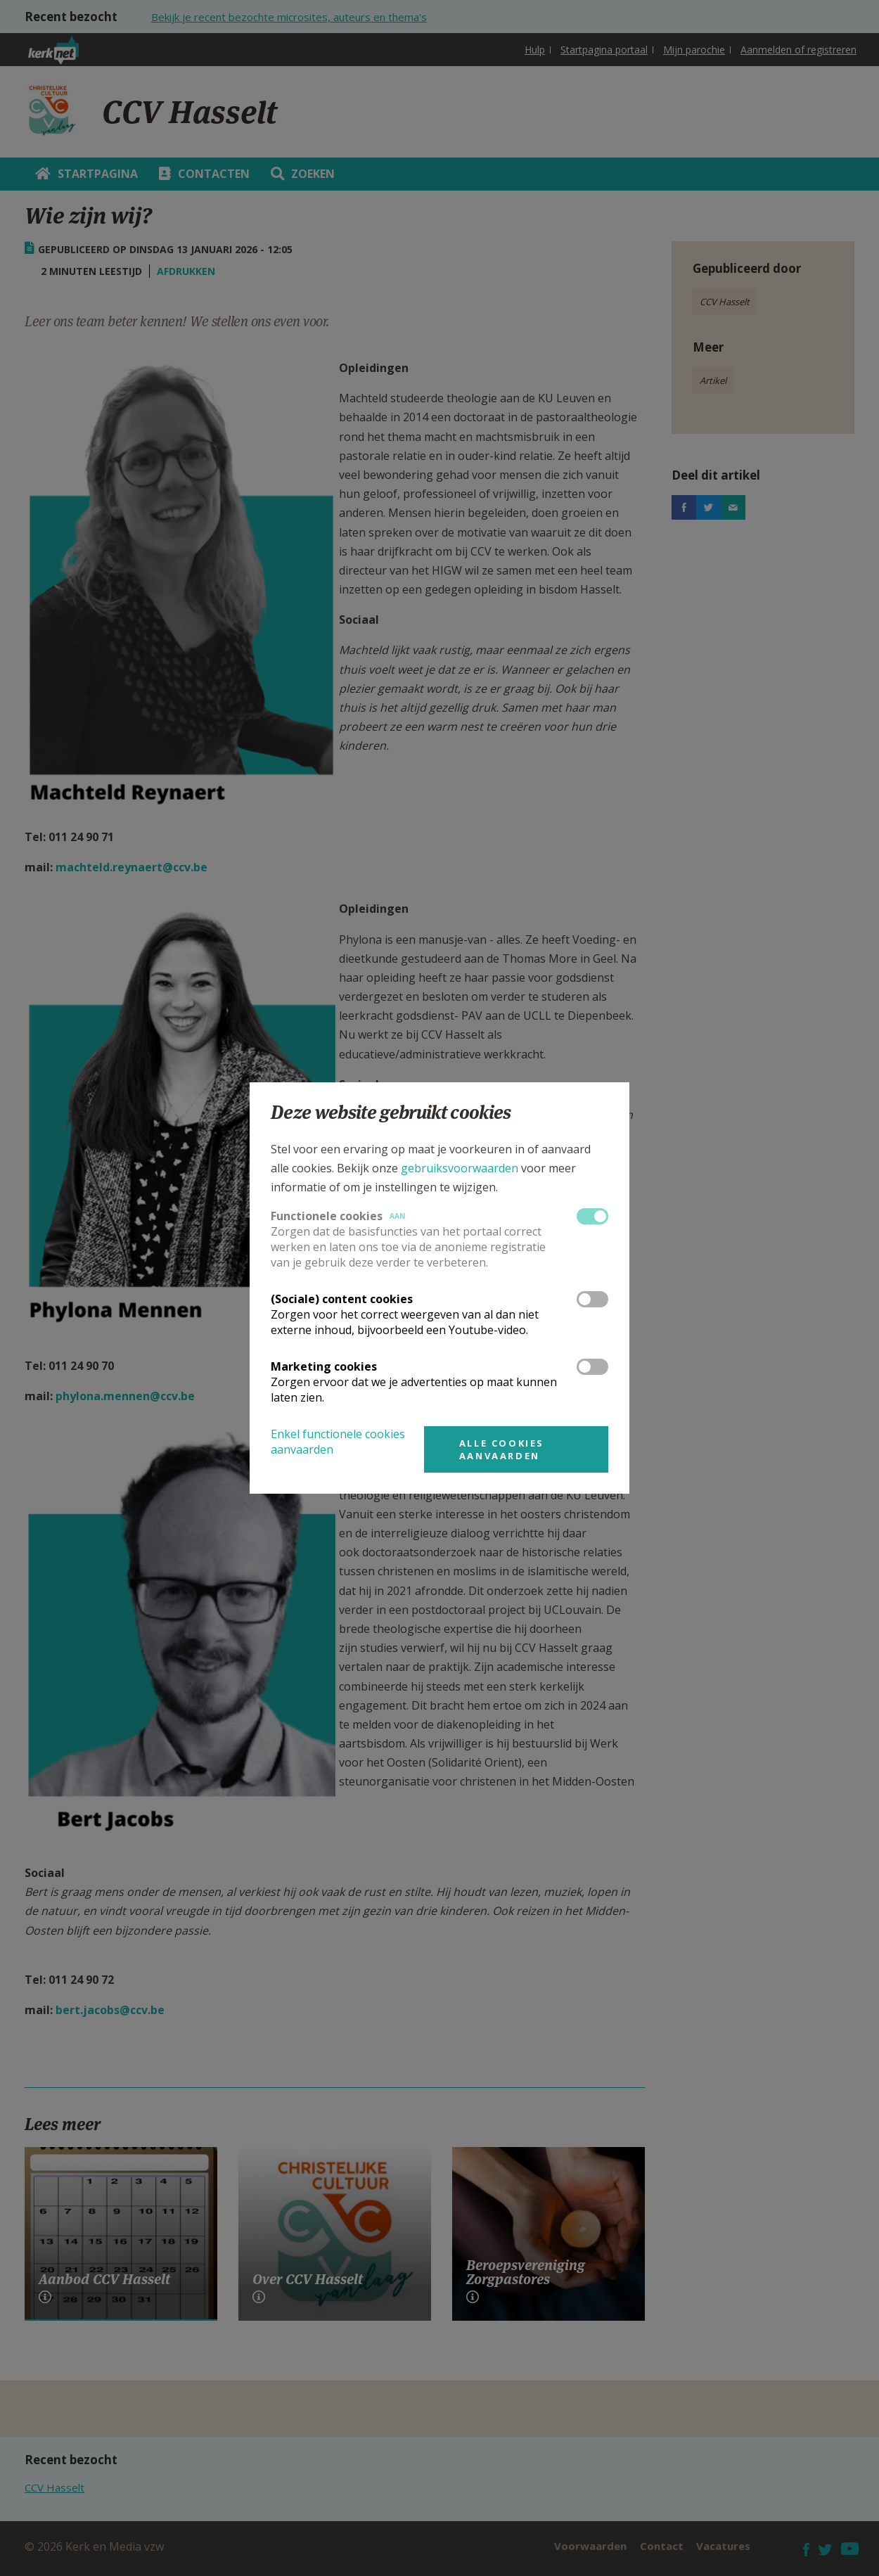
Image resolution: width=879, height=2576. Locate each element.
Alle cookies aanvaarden (501, 1449)
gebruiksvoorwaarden (459, 1168)
